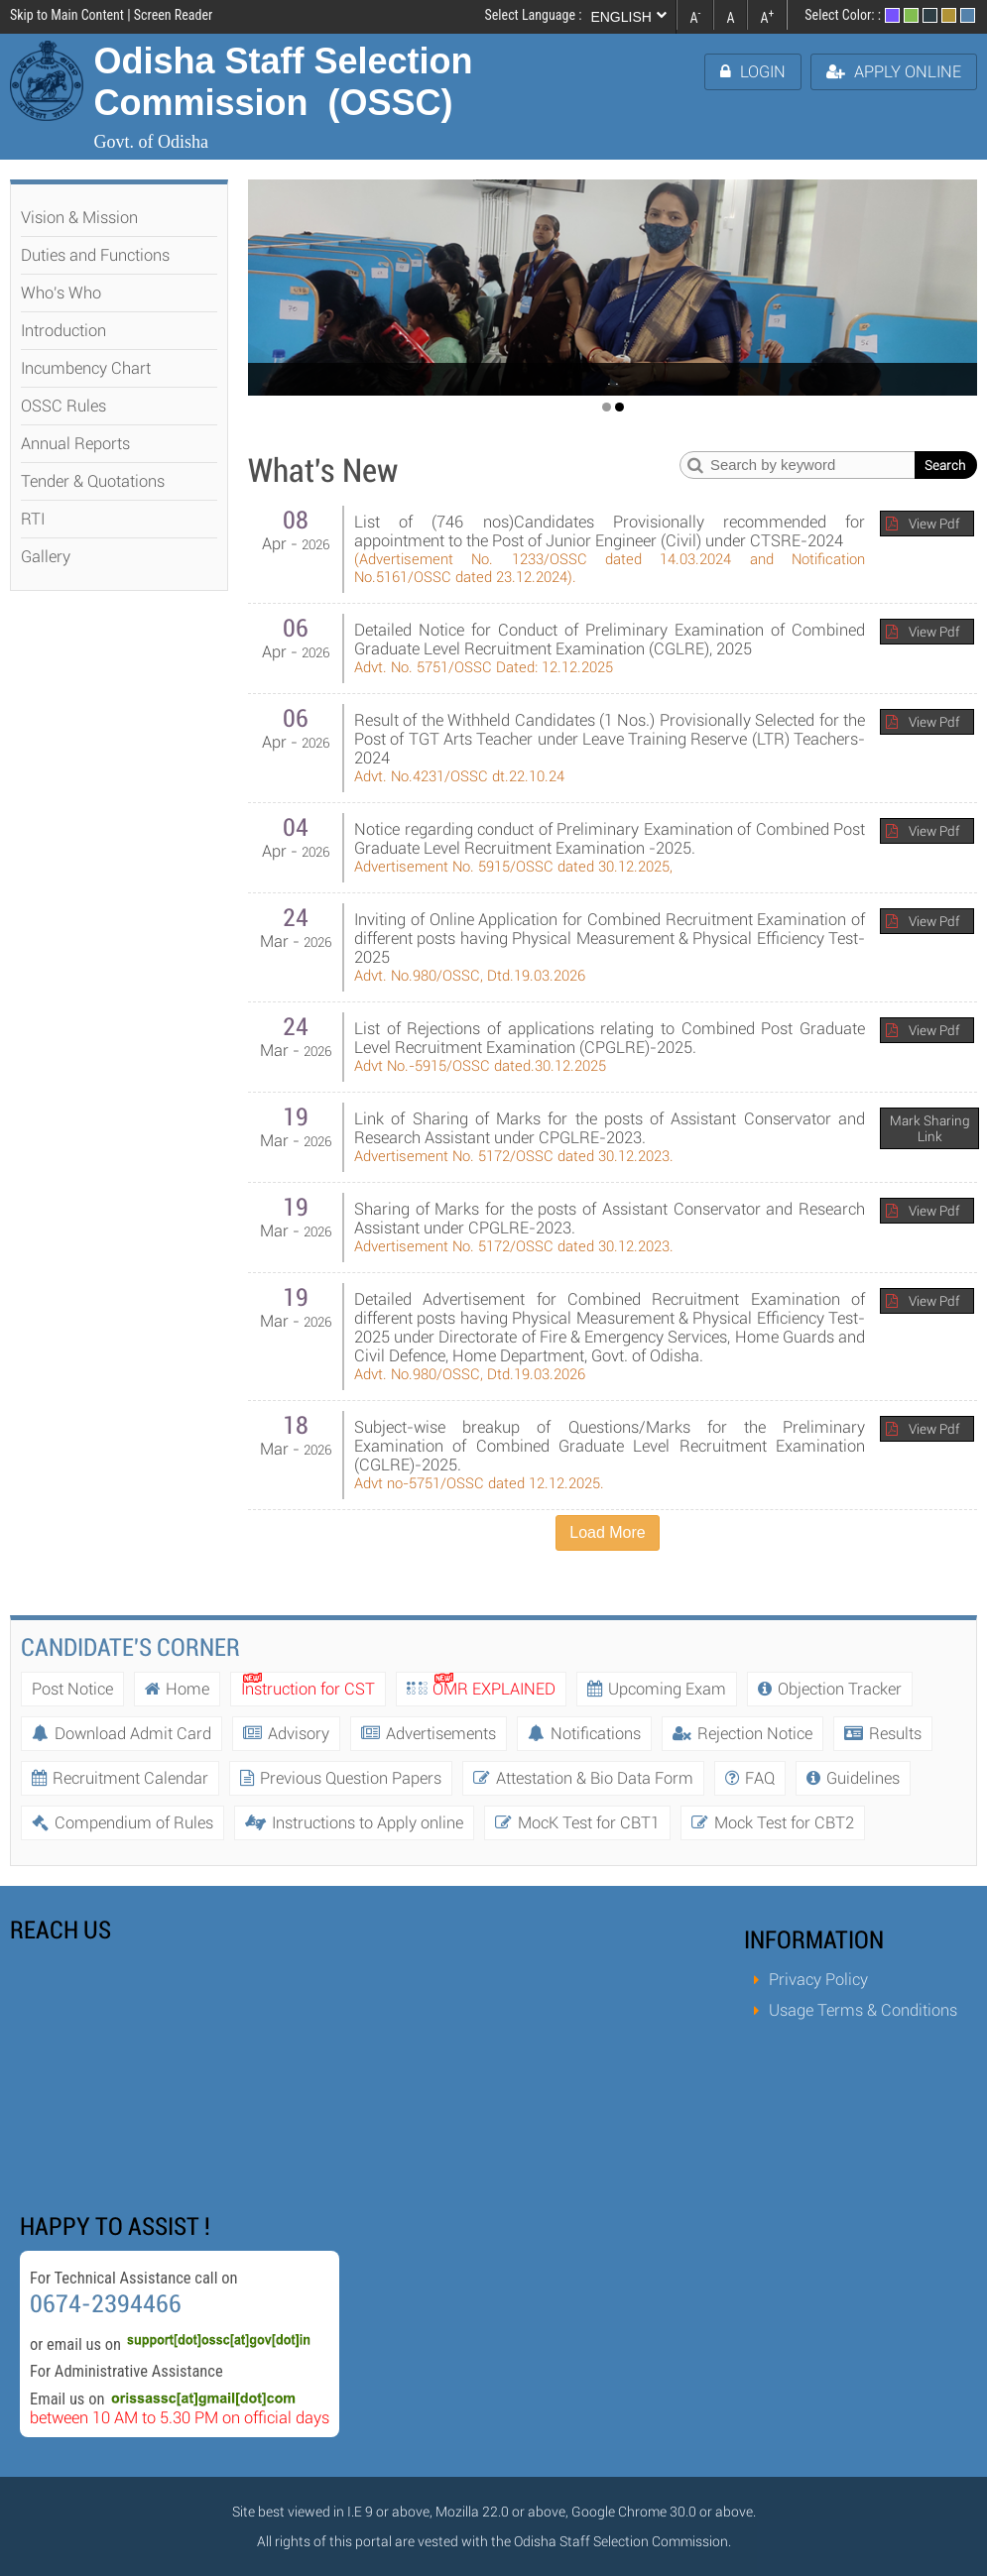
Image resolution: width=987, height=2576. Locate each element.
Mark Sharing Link (930, 1128)
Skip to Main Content (67, 15)
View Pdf (934, 523)
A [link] (694, 16)
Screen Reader (173, 15)
